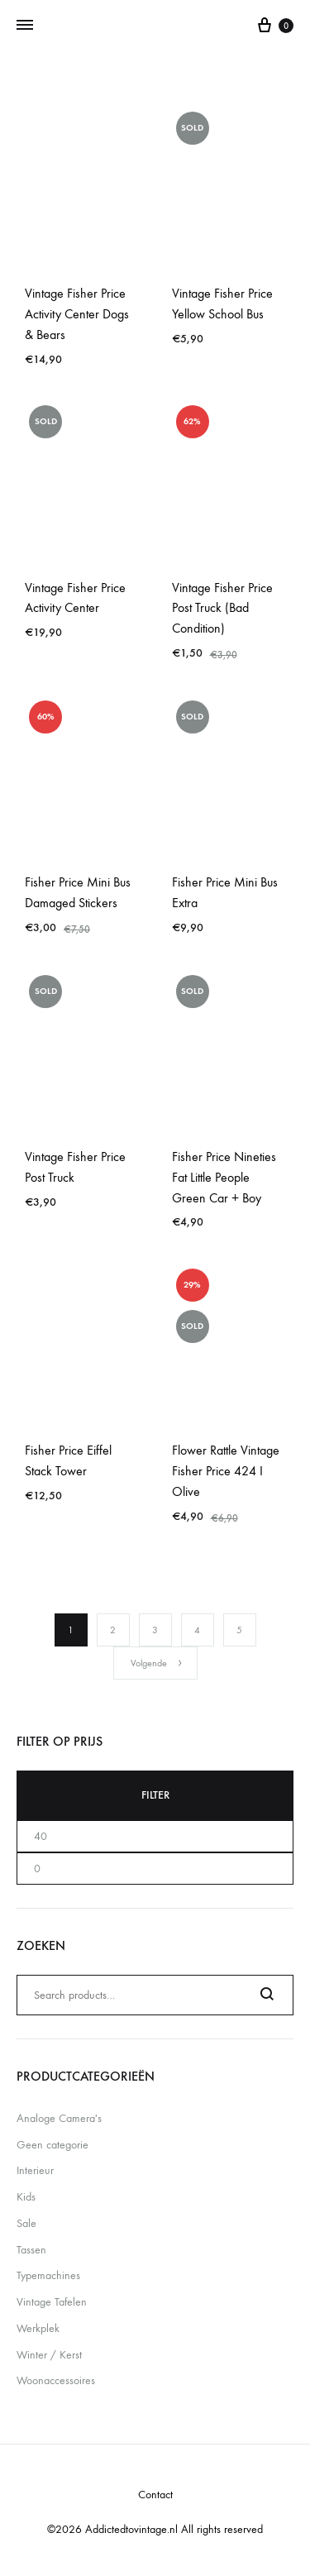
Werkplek (38, 2328)
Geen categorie (52, 2145)
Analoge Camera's (59, 2118)
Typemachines (48, 2275)
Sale (26, 2223)
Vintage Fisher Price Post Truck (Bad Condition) (222, 608)
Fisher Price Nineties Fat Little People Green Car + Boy (224, 1177)
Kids (26, 2197)
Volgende (157, 1663)
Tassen (31, 2250)
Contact (155, 2495)
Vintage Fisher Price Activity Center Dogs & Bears (77, 313)
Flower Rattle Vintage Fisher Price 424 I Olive (225, 1470)
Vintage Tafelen (52, 2302)
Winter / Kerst (49, 2355)
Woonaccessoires (56, 2380)
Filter (155, 1795)
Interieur (35, 2170)
